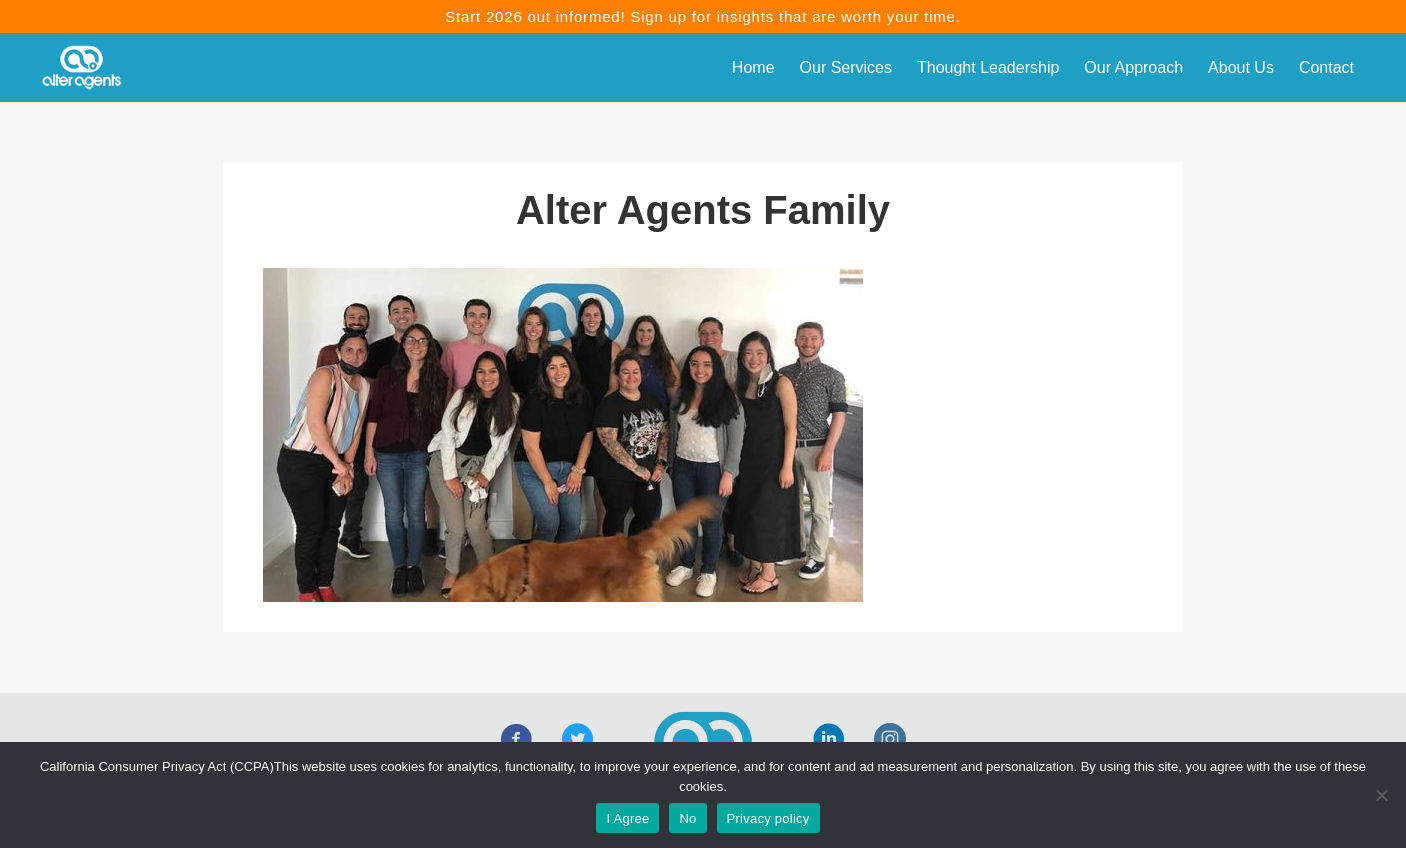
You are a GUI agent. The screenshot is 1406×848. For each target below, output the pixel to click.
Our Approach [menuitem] (1133, 67)
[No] (1381, 795)
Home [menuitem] (753, 67)
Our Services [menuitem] (846, 67)
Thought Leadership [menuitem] (988, 67)
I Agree (627, 818)
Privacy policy (768, 818)
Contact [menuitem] (1326, 67)
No (687, 818)
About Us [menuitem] (1241, 67)
